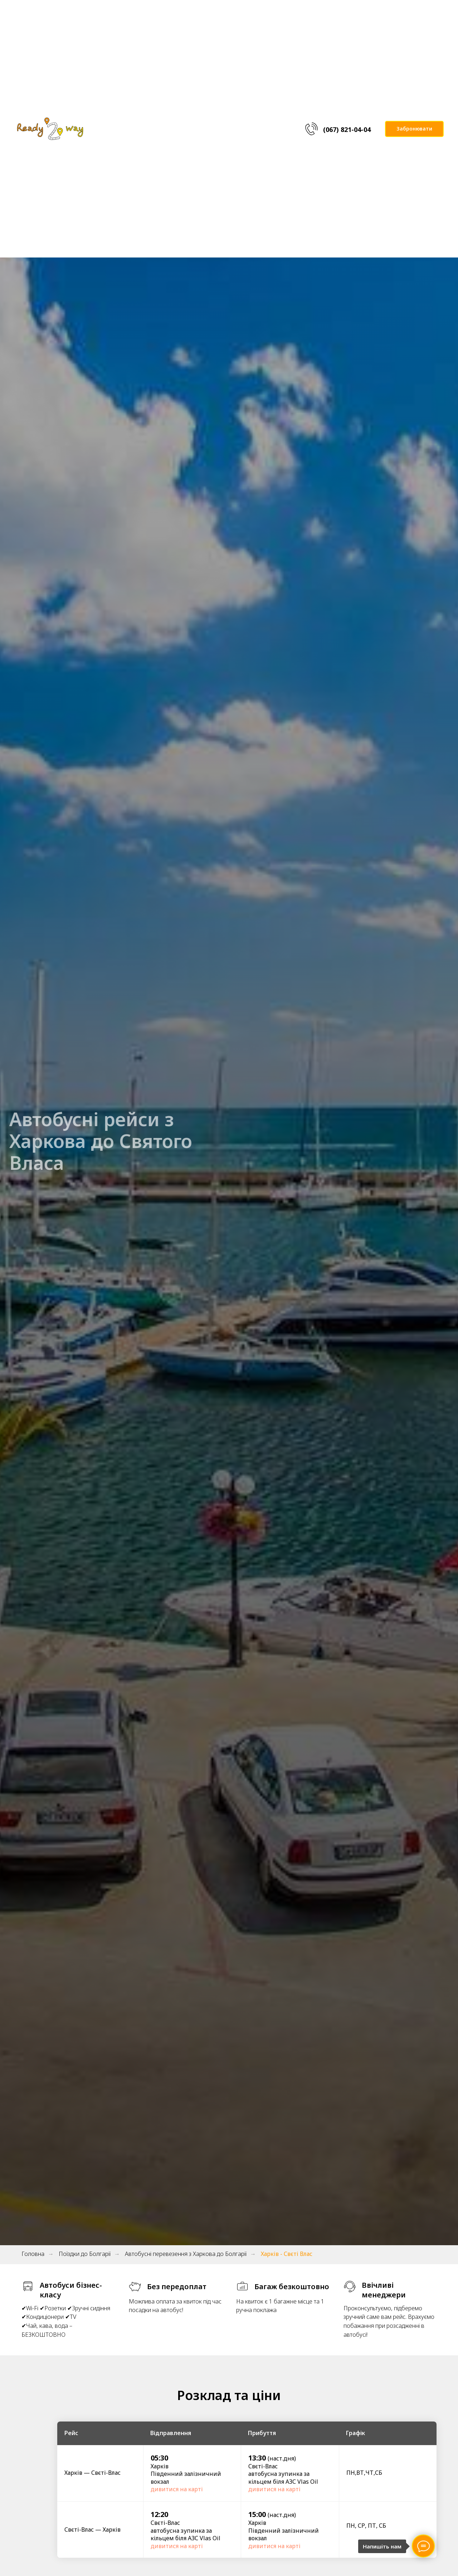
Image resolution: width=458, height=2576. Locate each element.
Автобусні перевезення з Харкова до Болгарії (186, 2254)
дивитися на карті (177, 2489)
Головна (32, 2254)
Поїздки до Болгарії (85, 2254)
